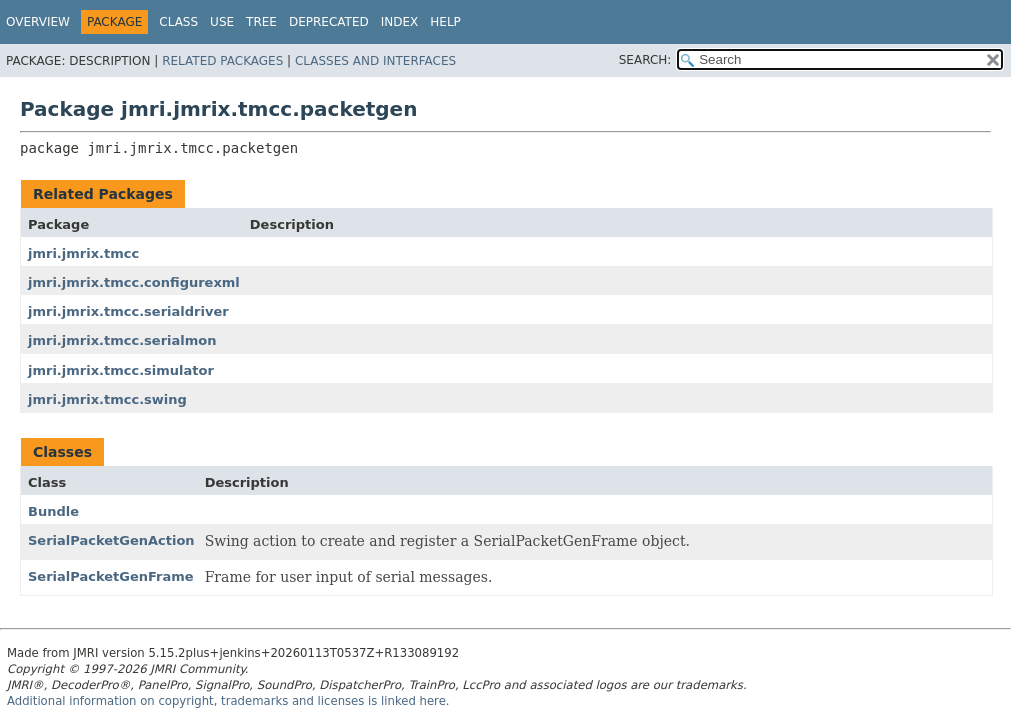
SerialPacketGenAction (111, 540)
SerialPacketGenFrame (111, 576)
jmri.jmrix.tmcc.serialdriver (128, 311)
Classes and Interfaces (375, 61)
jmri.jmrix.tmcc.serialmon (122, 340)
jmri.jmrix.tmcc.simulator (121, 370)
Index (400, 22)
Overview (38, 22)
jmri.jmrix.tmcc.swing (107, 399)
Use (222, 22)
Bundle (53, 511)
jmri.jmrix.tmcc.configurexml (134, 282)
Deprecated (329, 22)
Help (445, 22)
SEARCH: (645, 60)
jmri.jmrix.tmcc (83, 253)
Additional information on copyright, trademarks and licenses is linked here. (228, 701)
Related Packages (222, 61)
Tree (261, 22)
